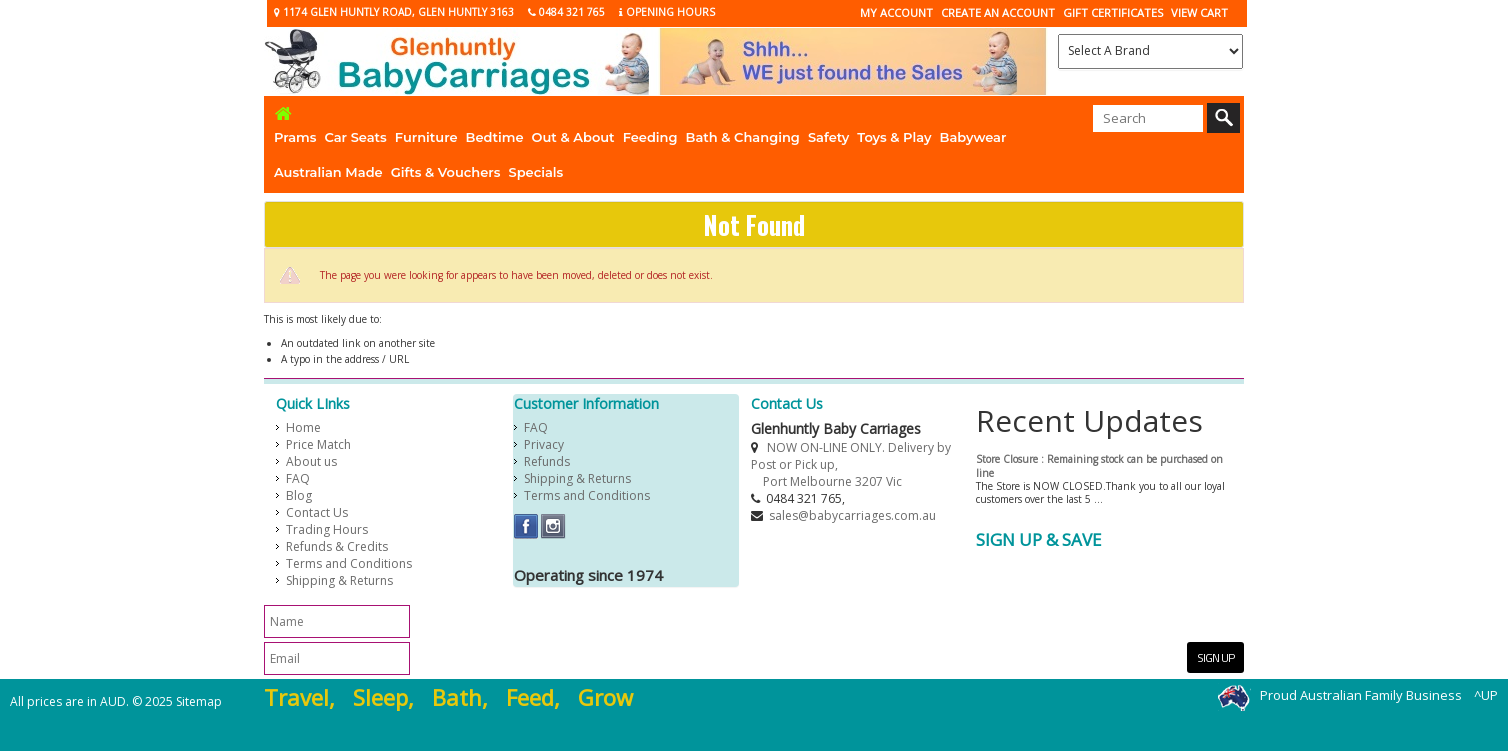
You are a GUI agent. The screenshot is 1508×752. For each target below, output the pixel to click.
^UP (1486, 696)
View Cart (1199, 12)
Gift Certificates (1113, 12)
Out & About (573, 137)
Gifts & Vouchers (446, 172)
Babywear (973, 137)
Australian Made (328, 172)
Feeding (650, 137)
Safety (828, 137)
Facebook (526, 526)
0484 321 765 (566, 12)
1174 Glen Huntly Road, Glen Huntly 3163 (394, 12)
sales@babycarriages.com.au (852, 515)
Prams (295, 137)
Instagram (553, 526)
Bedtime (495, 137)
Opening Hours (667, 12)
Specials (536, 172)
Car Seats (355, 137)
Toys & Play (894, 137)
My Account (896, 12)
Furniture (426, 137)
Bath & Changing (743, 137)
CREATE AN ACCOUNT (998, 12)
